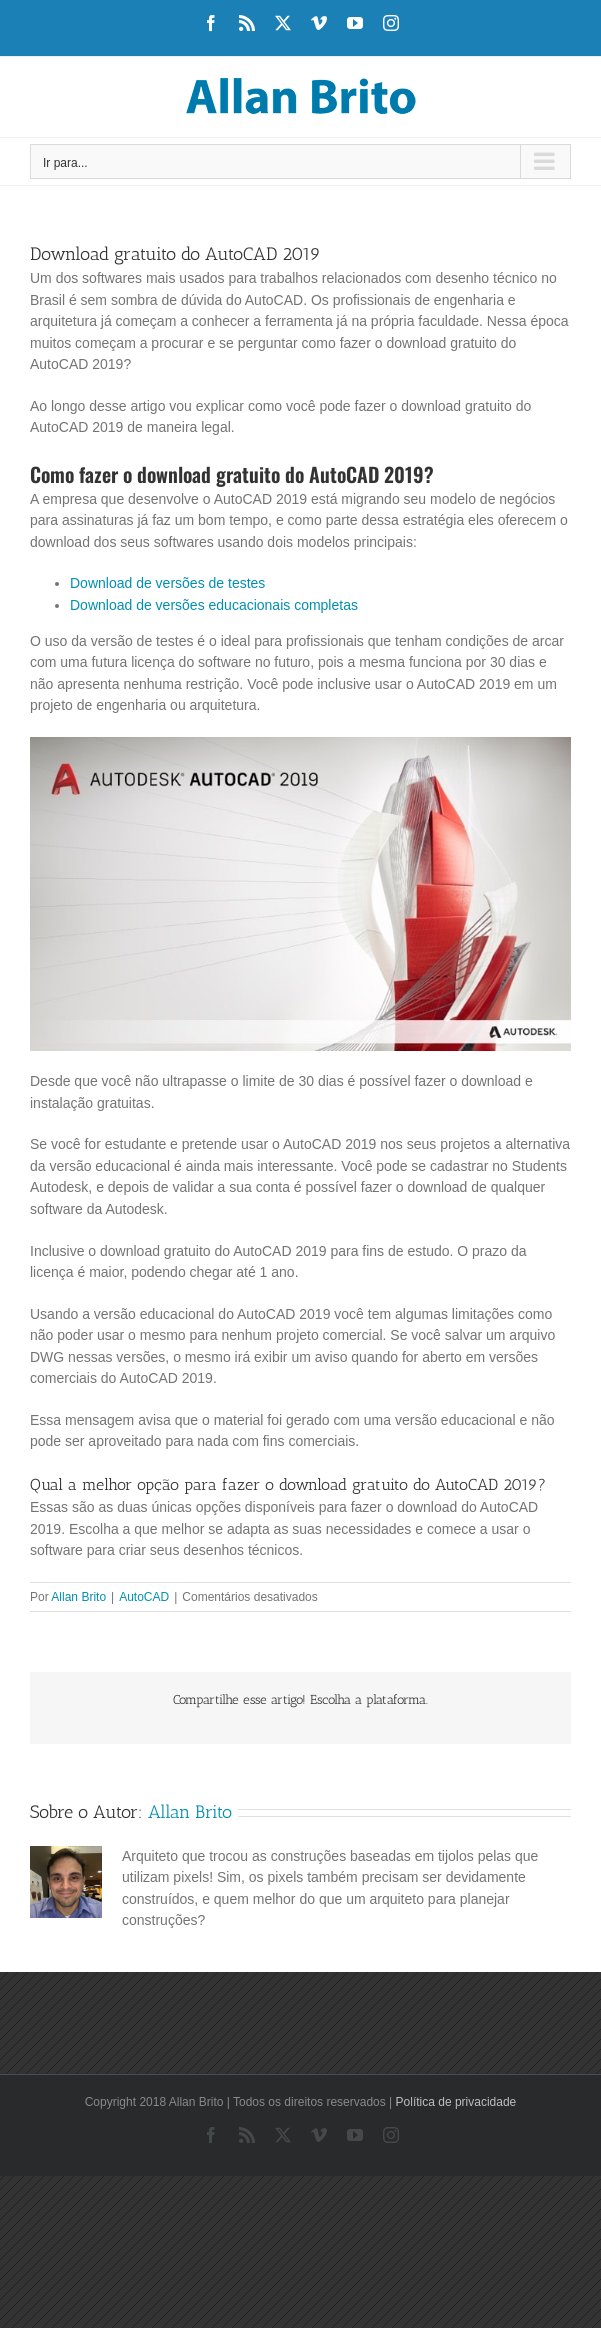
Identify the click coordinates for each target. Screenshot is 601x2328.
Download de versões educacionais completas (214, 605)
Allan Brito (78, 1597)
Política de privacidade (456, 2102)
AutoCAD (144, 1597)
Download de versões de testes (167, 583)
